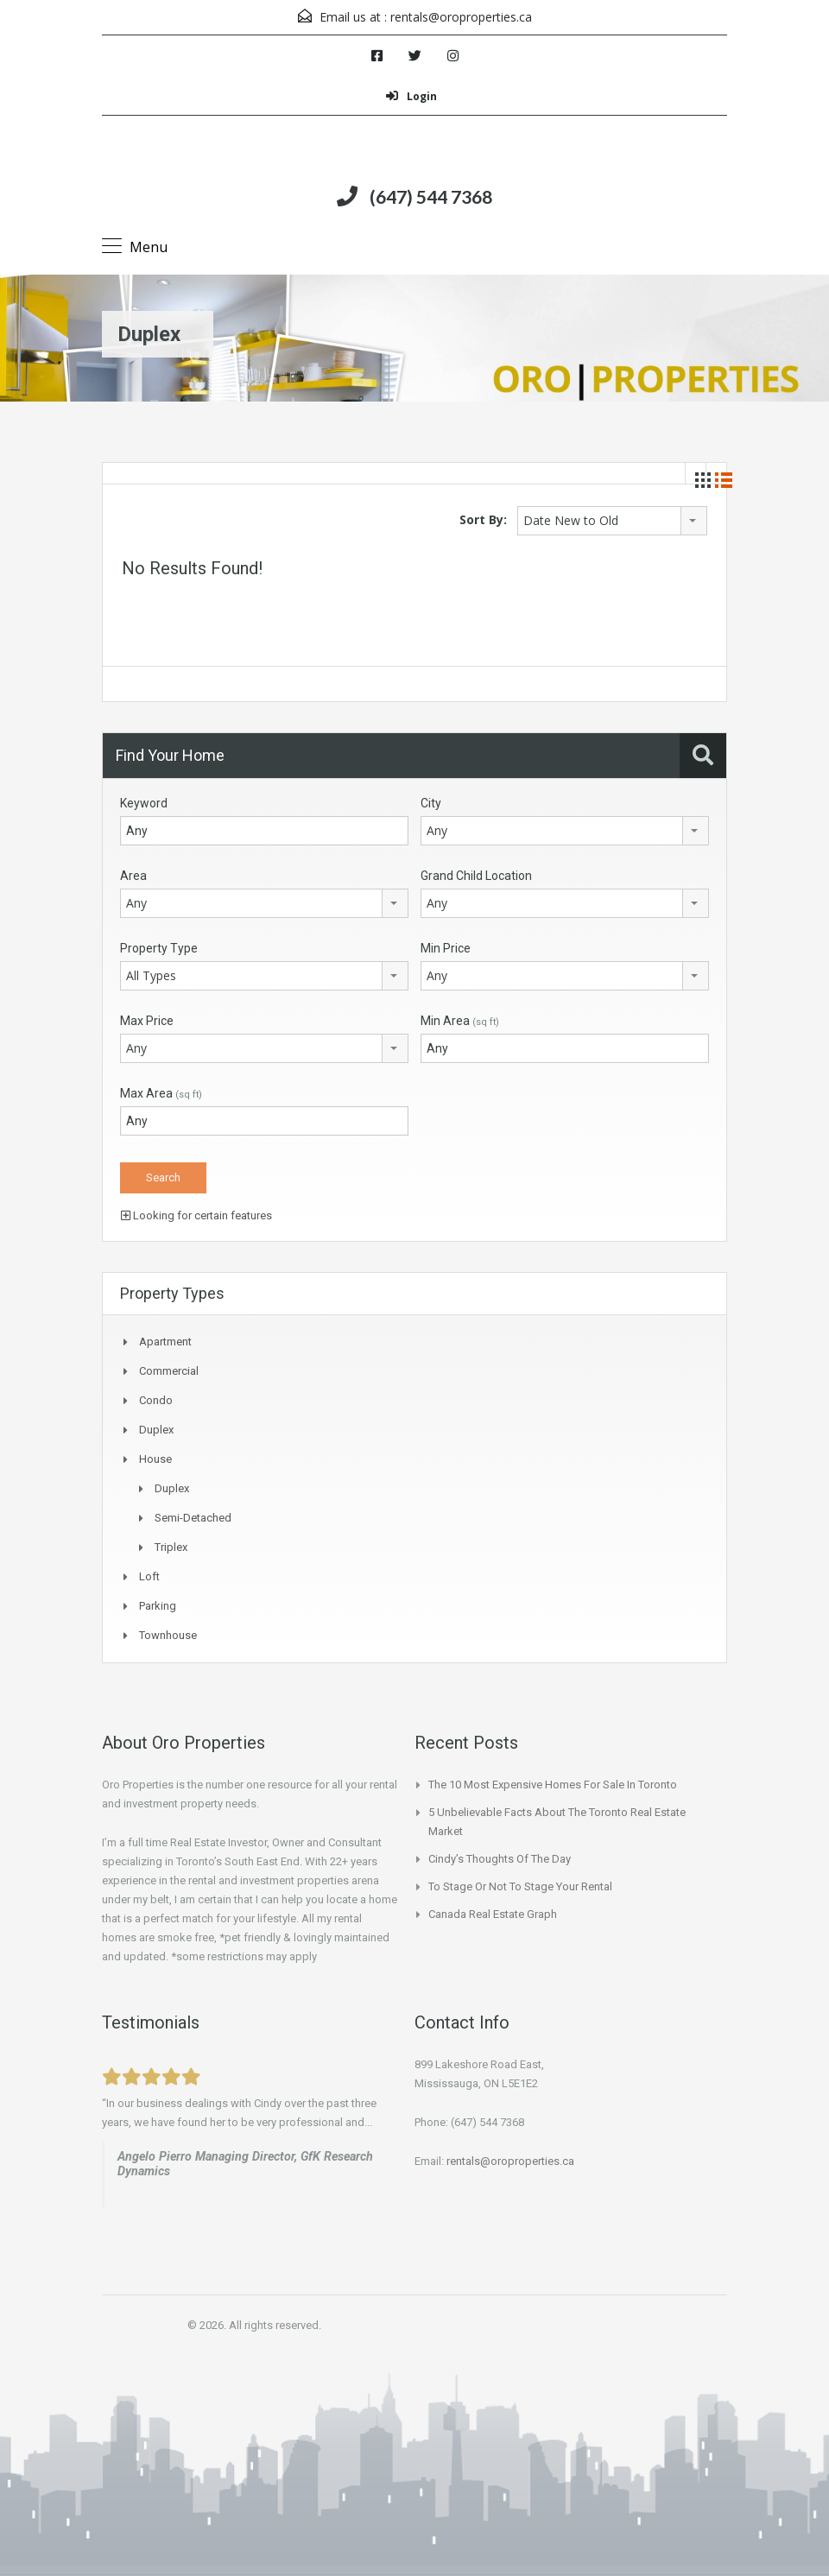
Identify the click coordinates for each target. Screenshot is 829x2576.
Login (411, 96)
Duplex (156, 1429)
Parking (157, 1605)
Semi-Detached (193, 1517)
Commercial (169, 1370)
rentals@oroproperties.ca (461, 17)
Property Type (159, 948)
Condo (156, 1400)
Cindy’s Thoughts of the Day (499, 1858)
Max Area (161, 1093)
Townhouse (168, 1635)
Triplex (171, 1547)
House (155, 1459)
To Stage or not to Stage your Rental (520, 1886)
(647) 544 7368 (431, 196)
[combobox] (612, 520)
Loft (149, 1576)
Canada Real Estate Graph (492, 1914)
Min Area (460, 1021)
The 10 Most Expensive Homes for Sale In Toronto (552, 1784)
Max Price (147, 1021)
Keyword (144, 803)
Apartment (165, 1341)
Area (133, 876)
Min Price (446, 948)
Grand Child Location (476, 876)
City (431, 803)
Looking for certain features (196, 1215)
